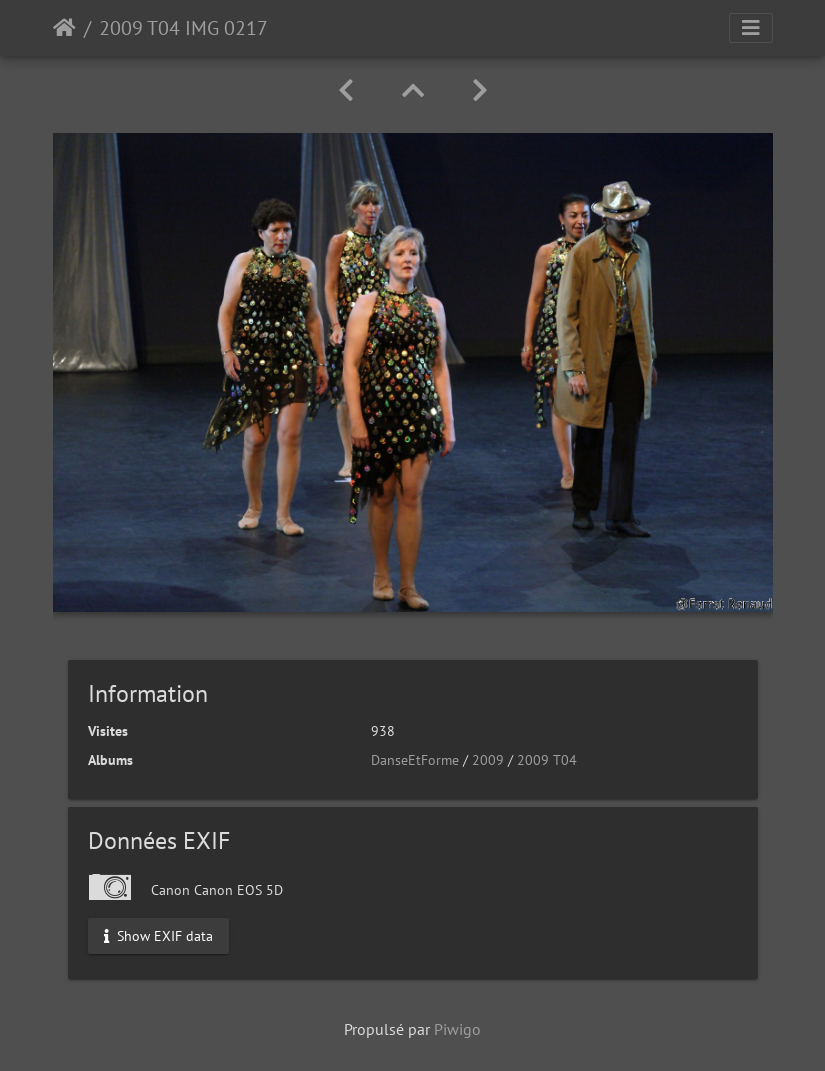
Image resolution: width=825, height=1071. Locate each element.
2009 (488, 760)
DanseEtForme (415, 760)
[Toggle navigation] (751, 28)
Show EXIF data (158, 936)
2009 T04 (547, 760)
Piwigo (457, 1029)
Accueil (64, 28)
